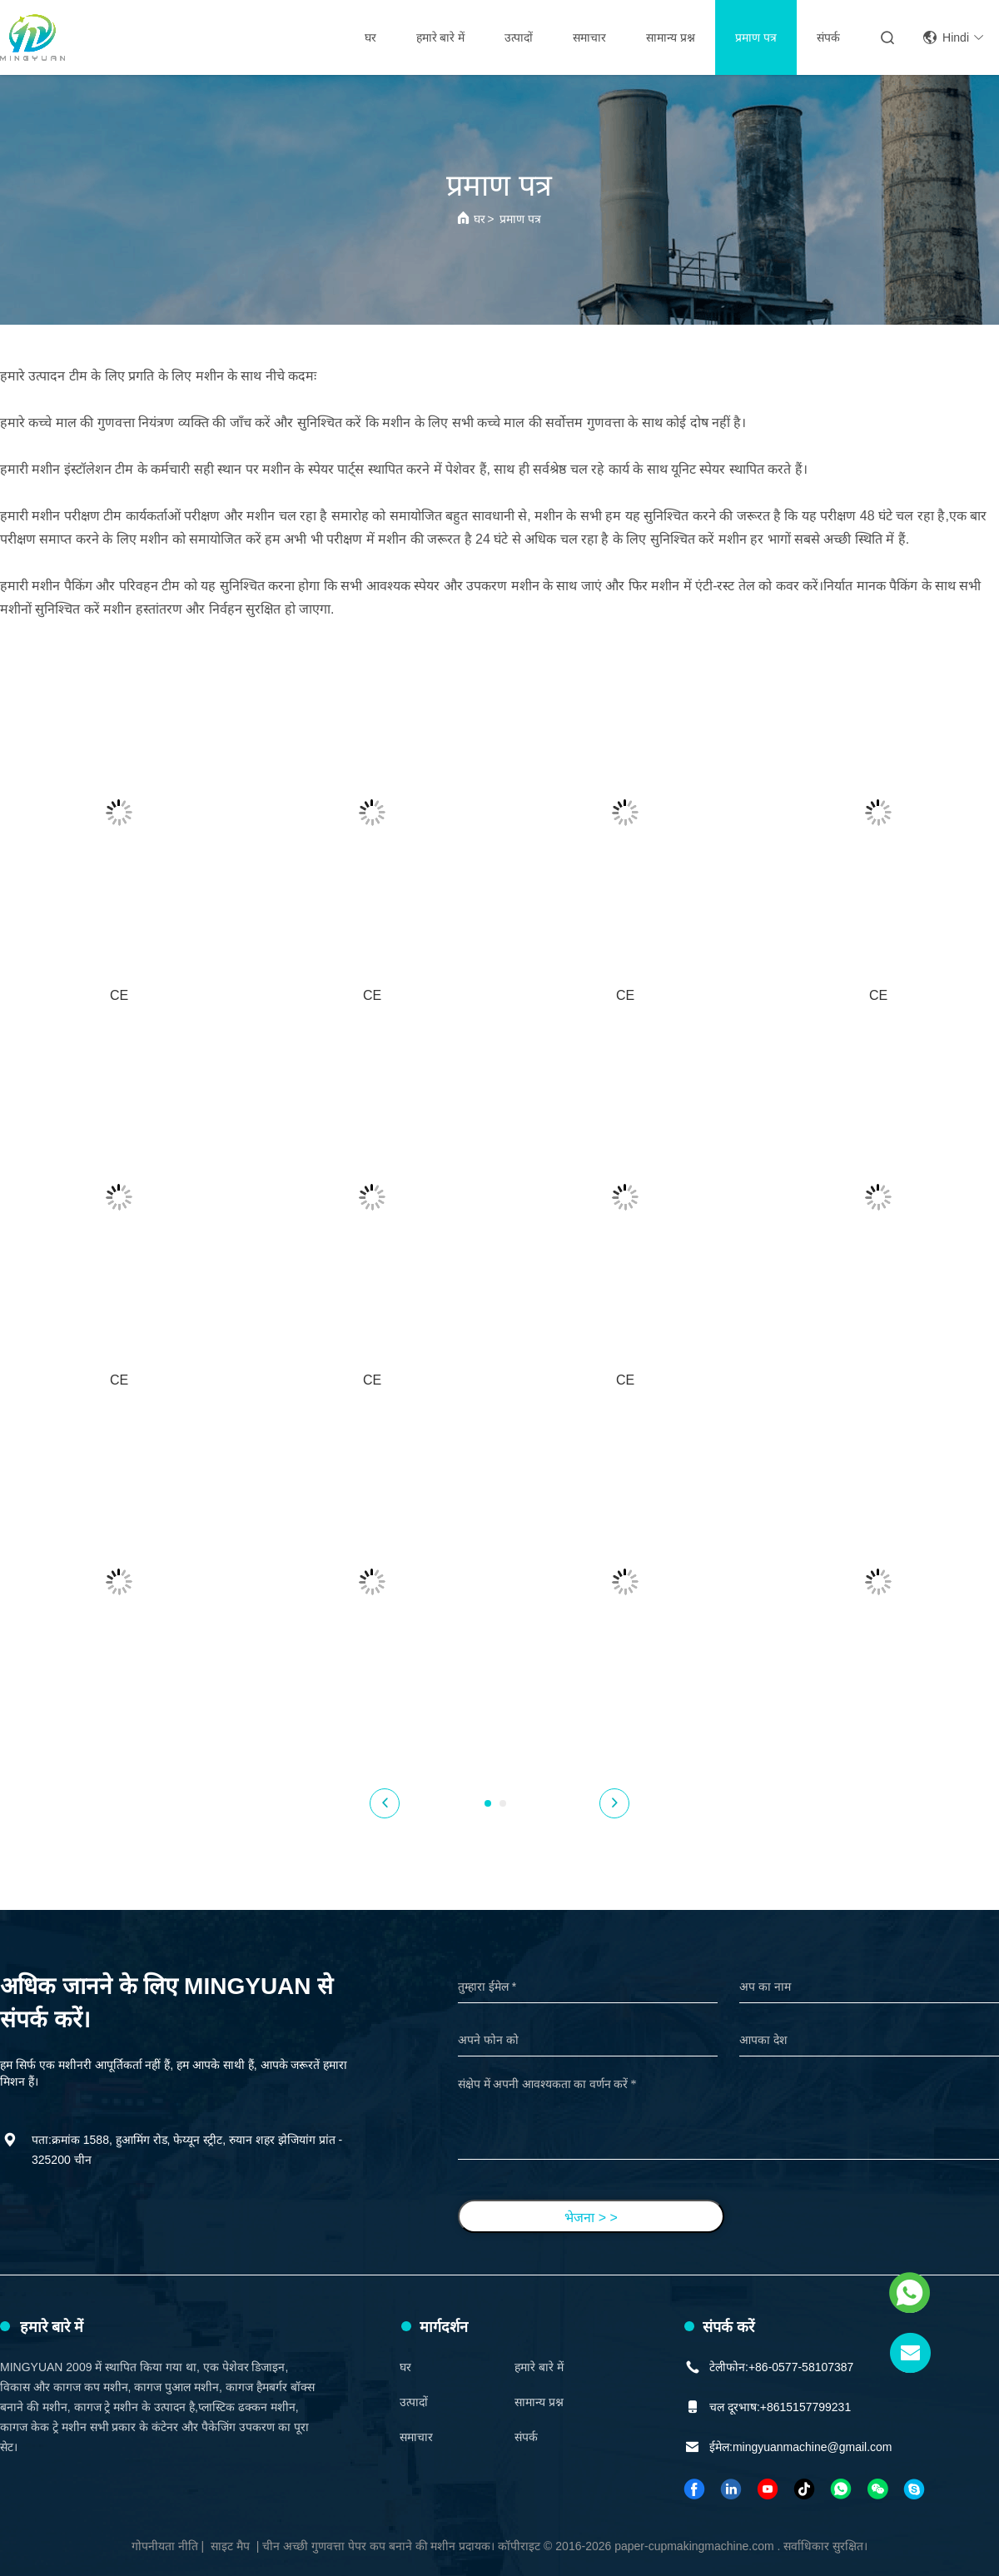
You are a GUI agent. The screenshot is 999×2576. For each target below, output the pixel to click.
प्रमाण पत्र (756, 37)
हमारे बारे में (440, 37)
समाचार (589, 37)
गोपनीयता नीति (165, 2546)
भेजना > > (591, 2217)
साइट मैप (230, 2546)
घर (370, 37)
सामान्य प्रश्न (670, 37)
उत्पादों (518, 37)
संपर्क (828, 37)
